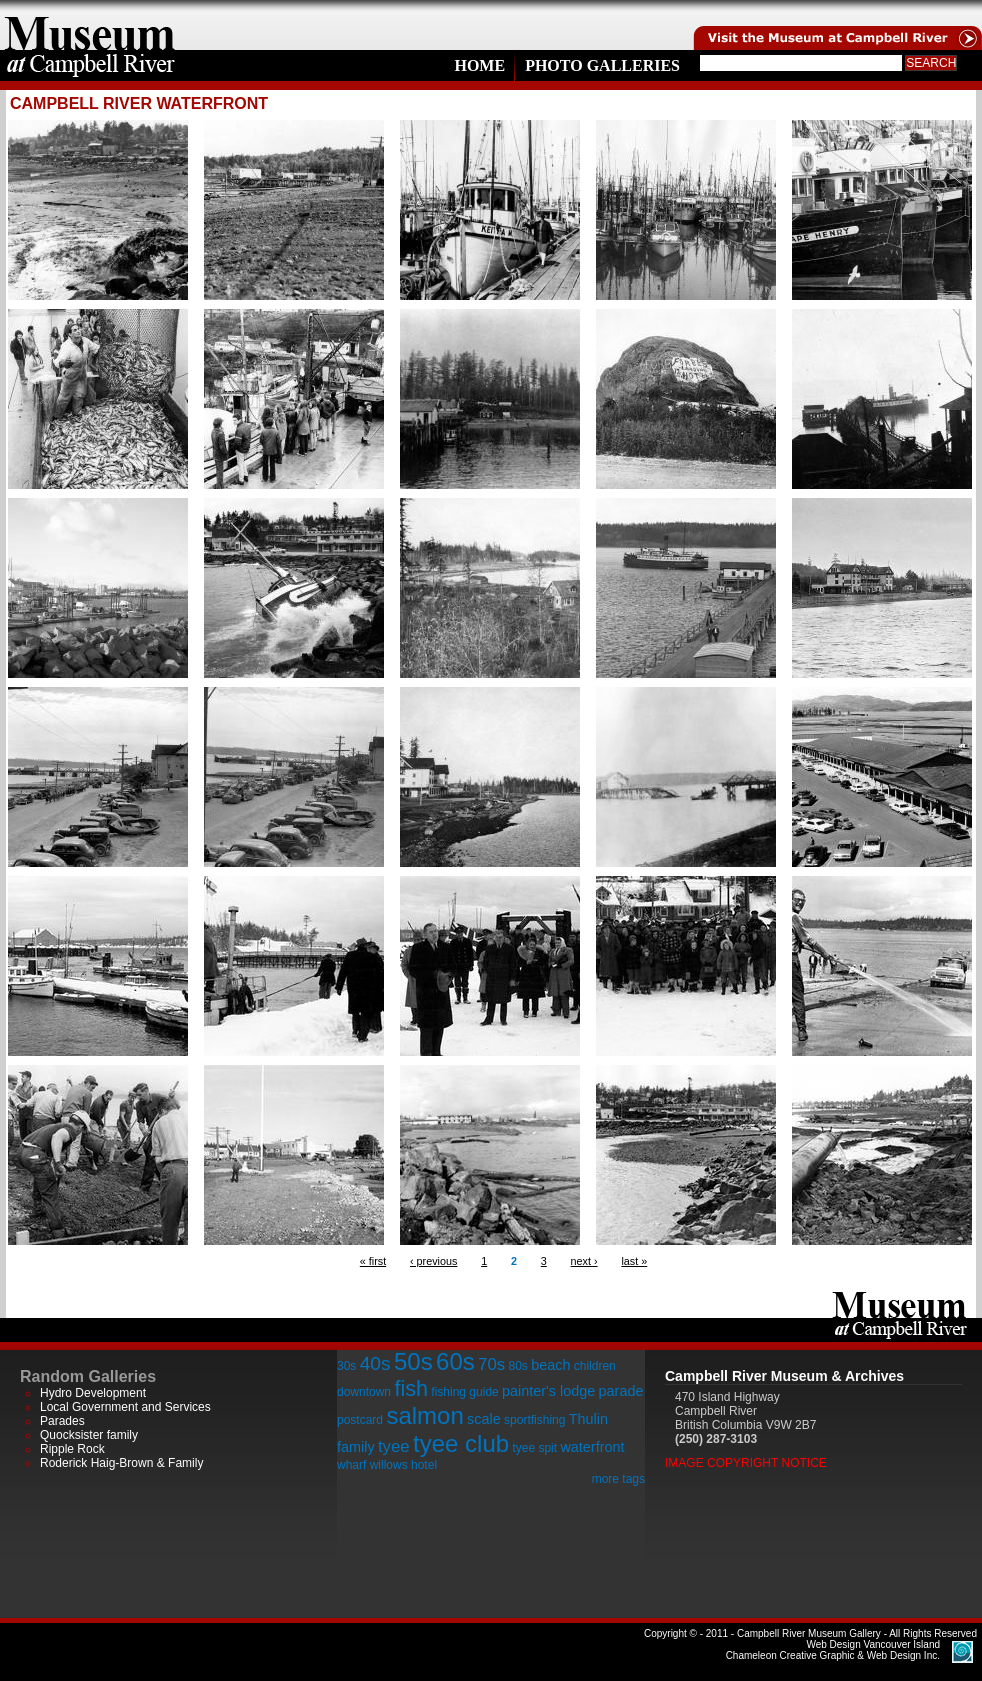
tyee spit (534, 1448)
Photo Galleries (602, 65)
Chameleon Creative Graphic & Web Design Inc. (833, 1650)
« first (373, 1261)
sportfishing (534, 1420)
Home (479, 65)
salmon (424, 1415)
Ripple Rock (72, 1449)
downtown (364, 1392)
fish (411, 1388)
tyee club (461, 1443)
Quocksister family (89, 1435)
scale (484, 1419)
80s (517, 1366)
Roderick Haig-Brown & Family (121, 1463)
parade (621, 1391)
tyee (394, 1446)
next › (584, 1261)
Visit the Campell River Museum (836, 25)
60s (455, 1361)
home (90, 25)
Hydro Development (93, 1393)
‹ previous (433, 1261)
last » (634, 1261)
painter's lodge (548, 1391)
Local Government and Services (125, 1407)
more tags (618, 1479)
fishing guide (464, 1392)
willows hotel (403, 1465)
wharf (351, 1465)
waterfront (592, 1447)
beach (550, 1365)
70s (491, 1364)
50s (413, 1361)
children (595, 1366)
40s (375, 1363)
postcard (360, 1420)
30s (346, 1366)
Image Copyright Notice (746, 1463)
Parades (62, 1421)
